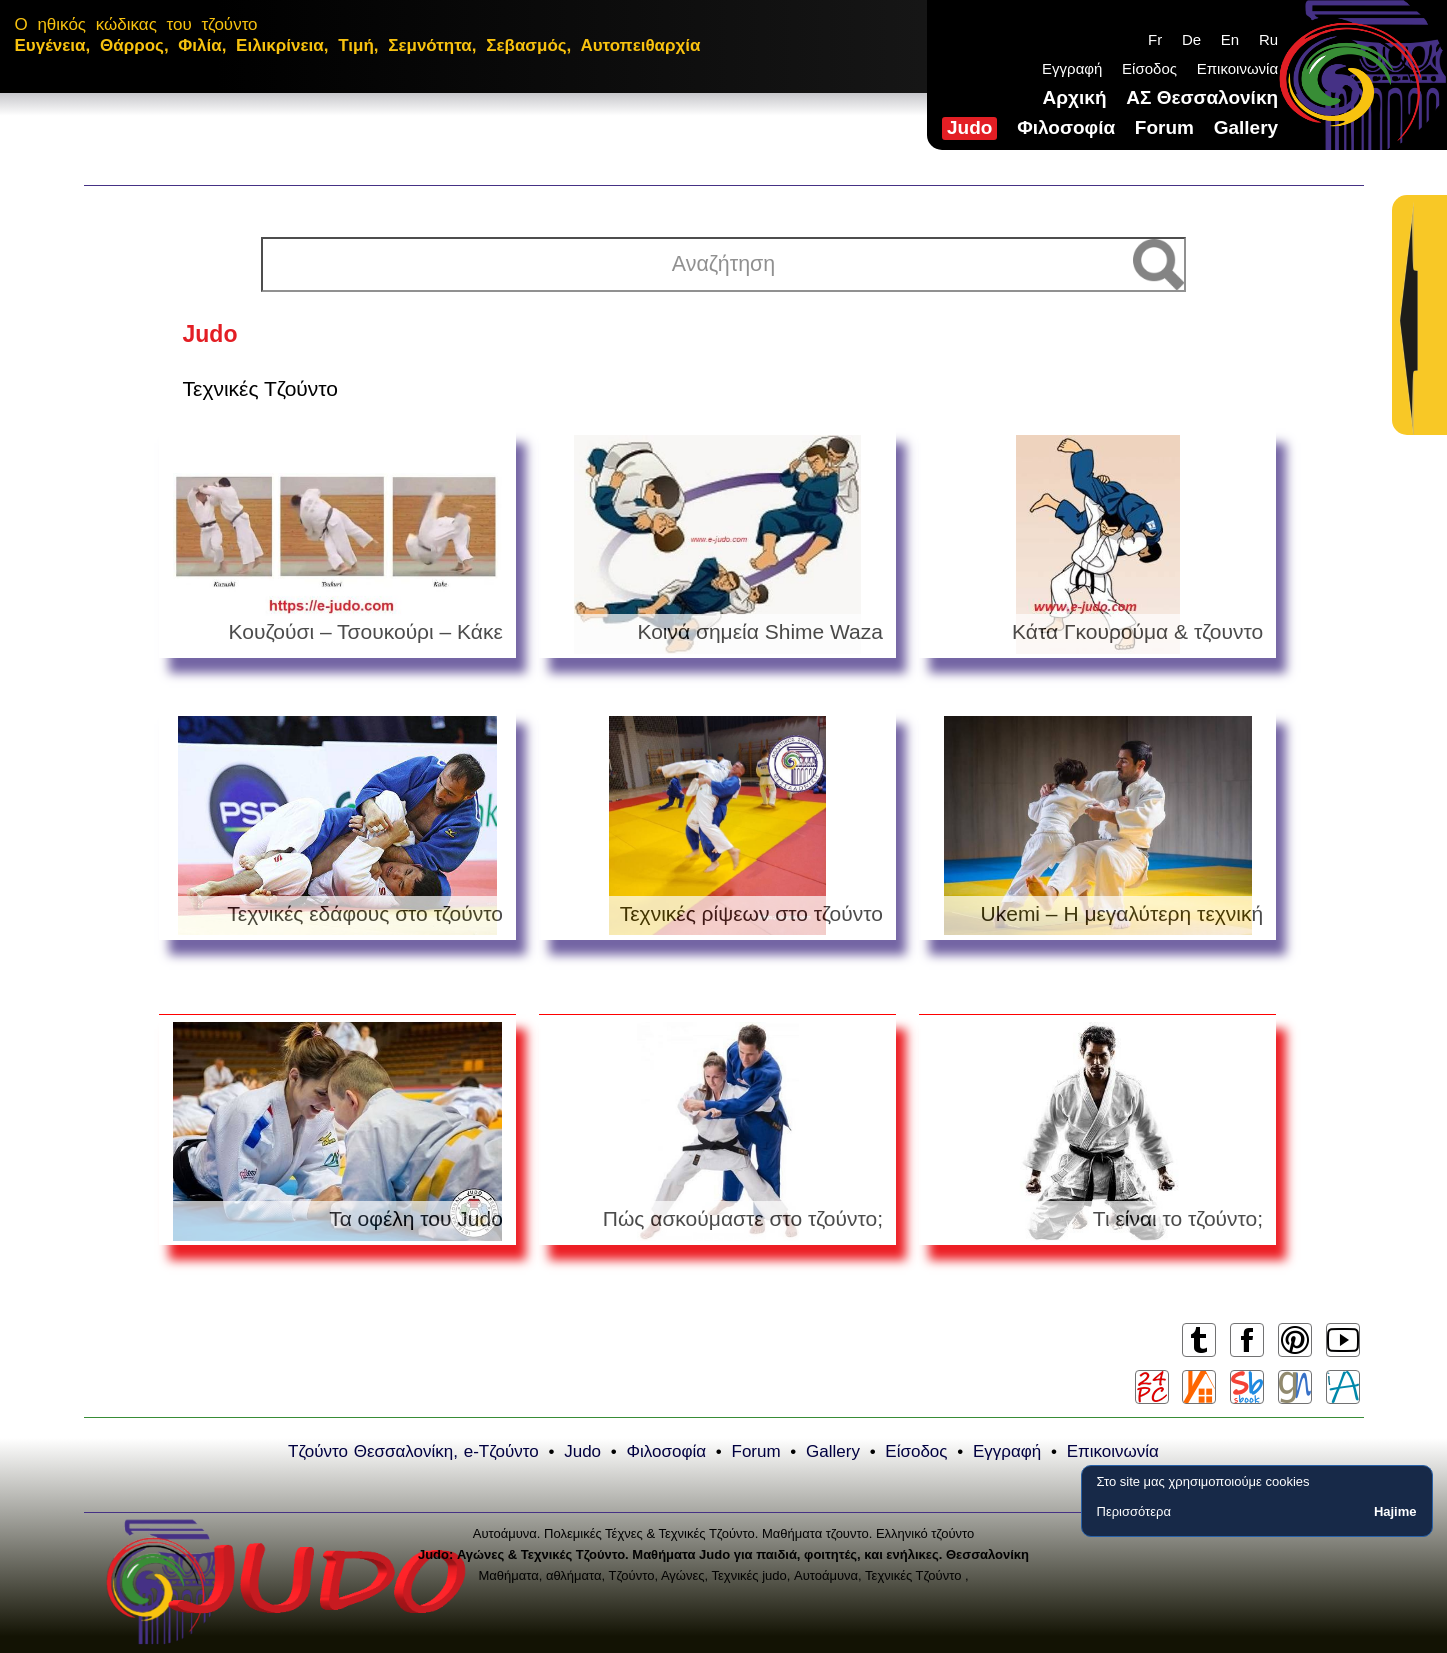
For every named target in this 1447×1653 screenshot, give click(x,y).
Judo (969, 127)
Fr (1155, 39)
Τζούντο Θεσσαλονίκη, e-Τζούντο (413, 1451)
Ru (1268, 39)
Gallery (1246, 127)
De (1191, 39)
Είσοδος (1149, 68)
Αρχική (1075, 97)
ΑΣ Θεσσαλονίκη (1202, 97)
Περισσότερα (1134, 1511)
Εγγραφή (1072, 68)
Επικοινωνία (1237, 68)
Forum (1164, 127)
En (1230, 39)
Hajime (1395, 1511)
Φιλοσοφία (1066, 127)
